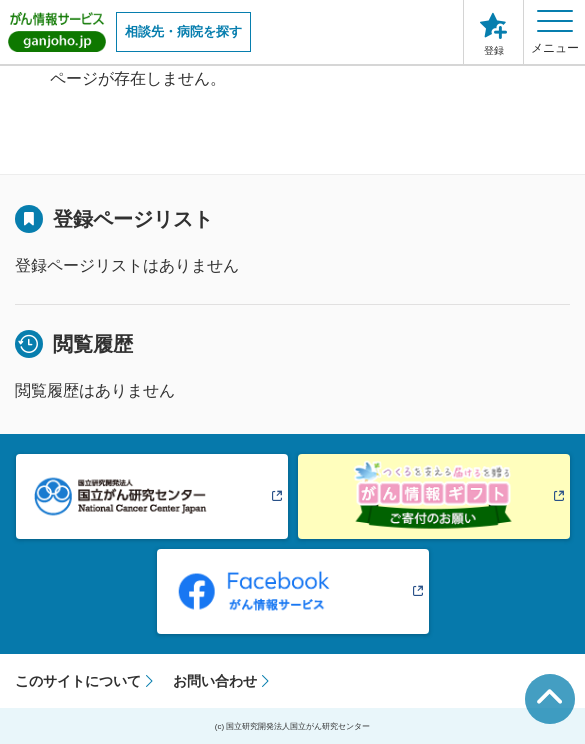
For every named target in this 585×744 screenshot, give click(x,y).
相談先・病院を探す (183, 31)
